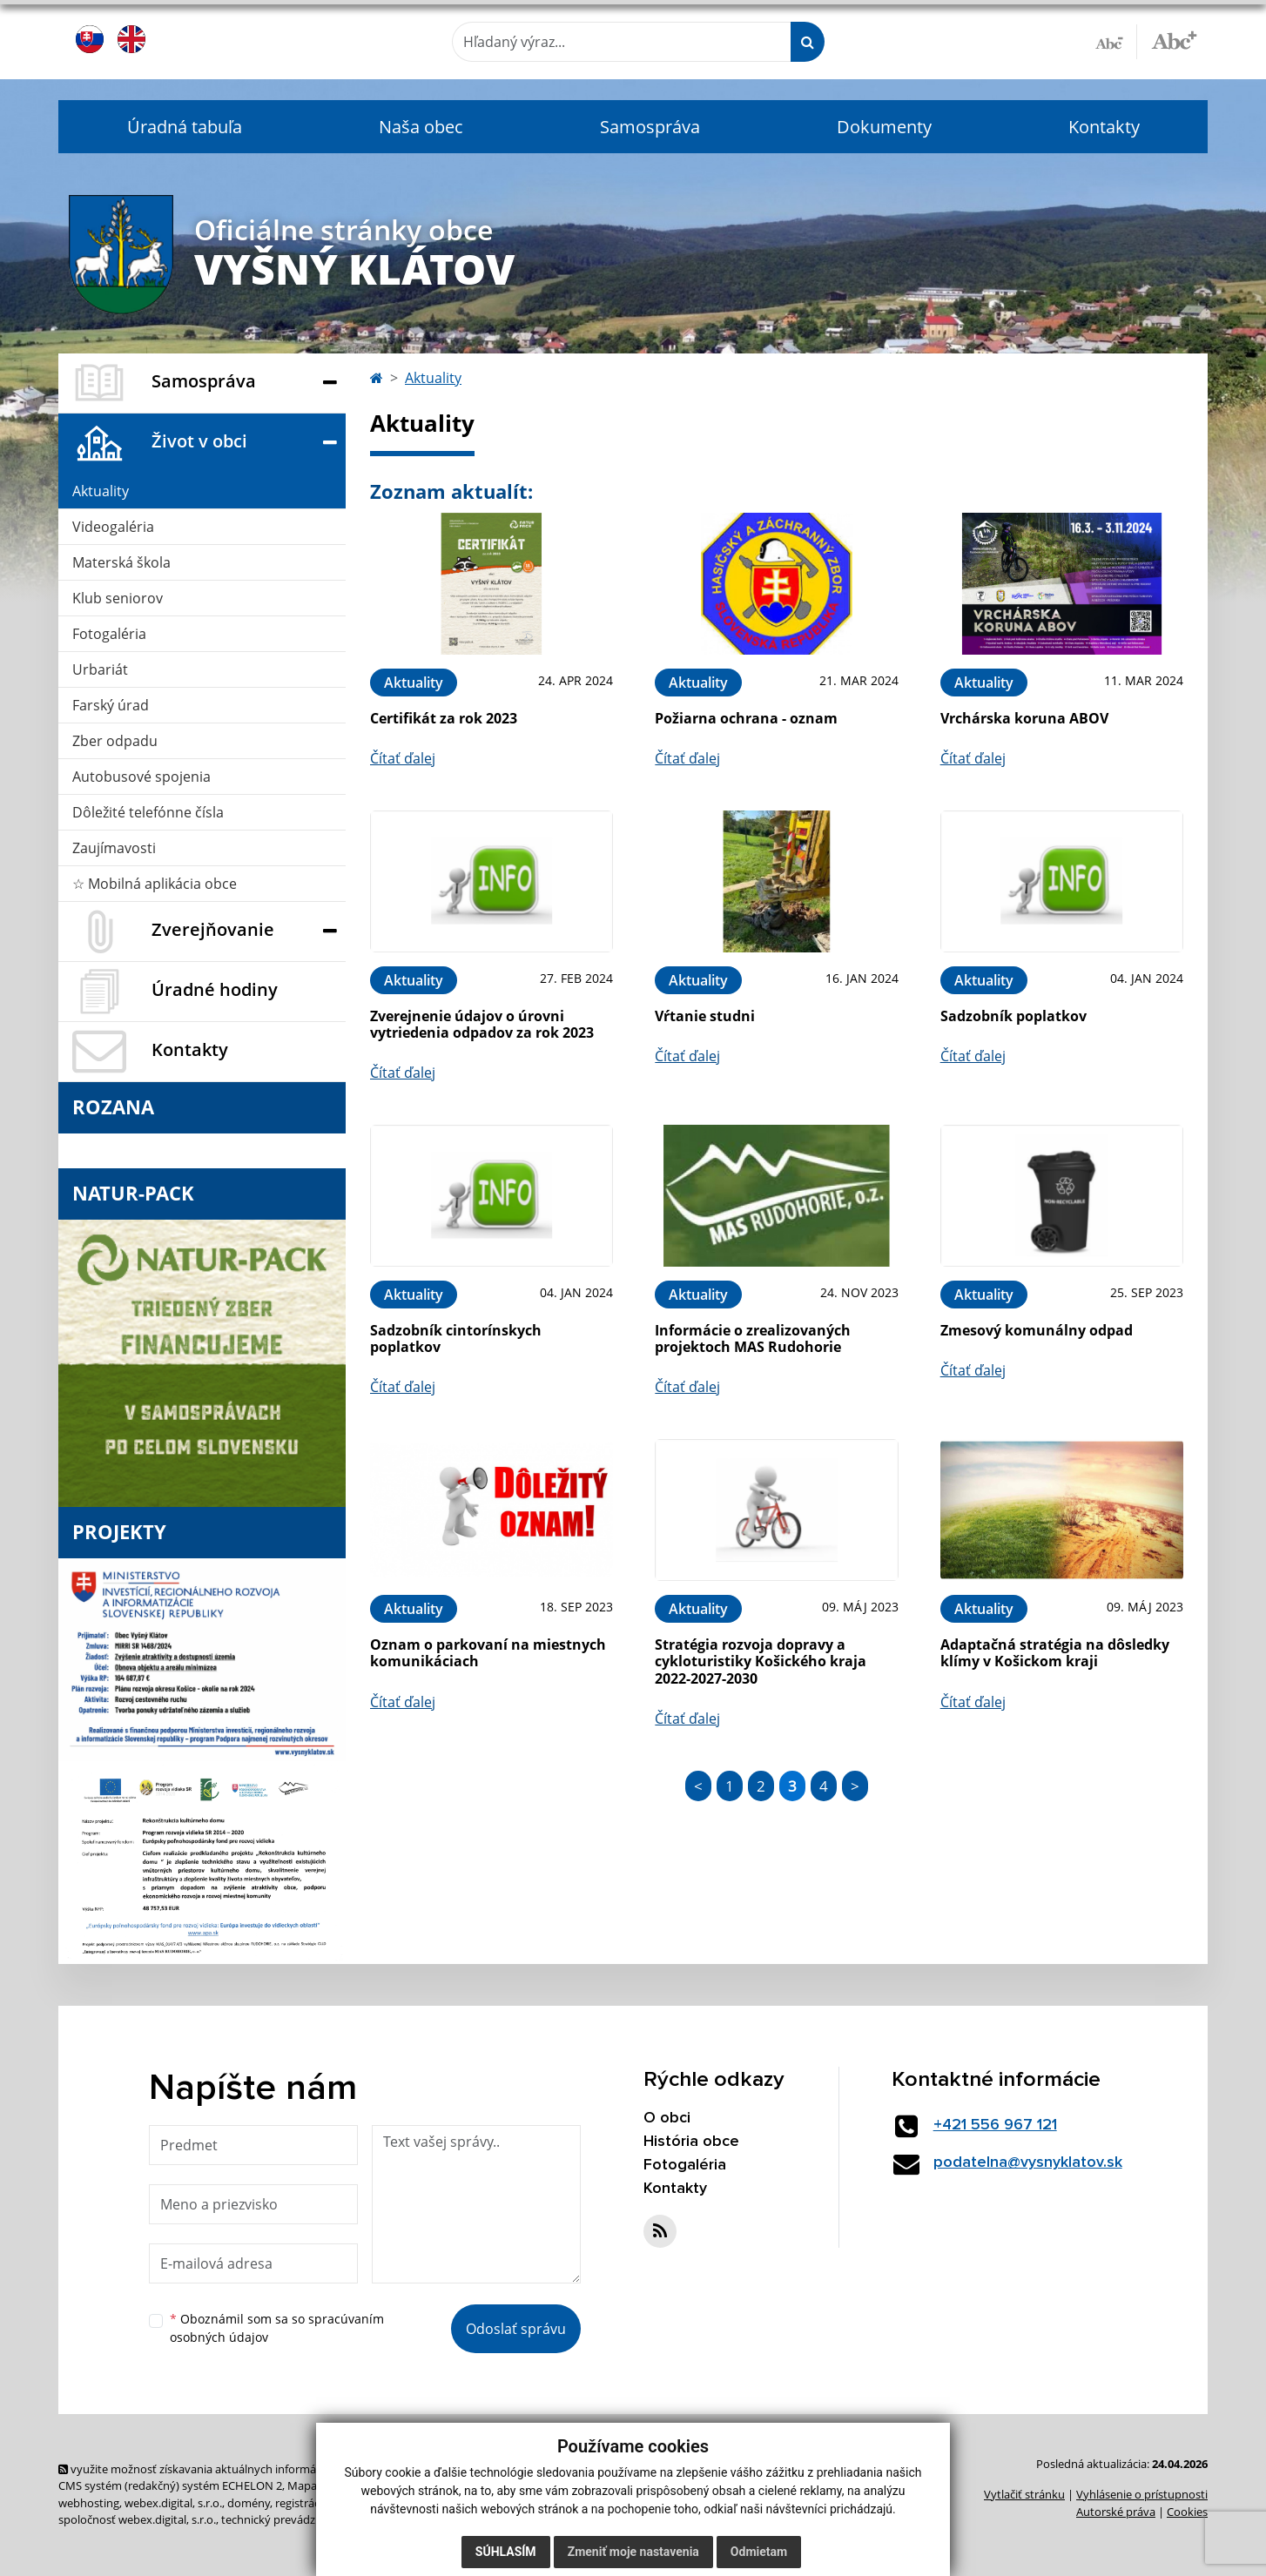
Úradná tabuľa (184, 126)
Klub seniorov (117, 598)
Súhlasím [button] (505, 2552)
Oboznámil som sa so (277, 2327)
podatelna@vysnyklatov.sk (1027, 2162)
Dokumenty (884, 126)
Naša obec (421, 126)
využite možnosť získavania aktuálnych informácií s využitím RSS (230, 2469)
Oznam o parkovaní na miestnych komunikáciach (488, 1653)
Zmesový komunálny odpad (1036, 1330)
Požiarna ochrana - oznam (746, 718)
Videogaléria (113, 526)
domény (248, 2503)
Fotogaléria (109, 633)
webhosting (88, 2503)
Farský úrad (110, 705)
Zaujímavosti (114, 848)
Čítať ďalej (402, 758)
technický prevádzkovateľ (287, 2519)
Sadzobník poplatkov (1013, 1016)
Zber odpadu (115, 740)
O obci (666, 2118)
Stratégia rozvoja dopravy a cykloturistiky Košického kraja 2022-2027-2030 (760, 1661)
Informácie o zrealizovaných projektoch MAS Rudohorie (753, 1338)
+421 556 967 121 (995, 2125)
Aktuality (100, 491)
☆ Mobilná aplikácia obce (154, 883)
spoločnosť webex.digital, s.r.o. (137, 2519)
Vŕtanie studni (705, 1016)
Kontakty (1104, 126)
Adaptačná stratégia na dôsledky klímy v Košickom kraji (1054, 1653)
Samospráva (650, 126)
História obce (691, 2141)
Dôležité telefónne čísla (148, 812)
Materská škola (121, 562)
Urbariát (100, 669)
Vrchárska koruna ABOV (1024, 718)
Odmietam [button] (759, 2552)
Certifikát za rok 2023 (443, 718)
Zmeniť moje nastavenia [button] (633, 2552)
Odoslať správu (516, 2328)
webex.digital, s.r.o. (173, 2503)
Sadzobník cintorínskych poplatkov (456, 1338)
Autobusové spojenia (141, 776)
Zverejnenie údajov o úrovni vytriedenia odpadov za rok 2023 (482, 1024)
